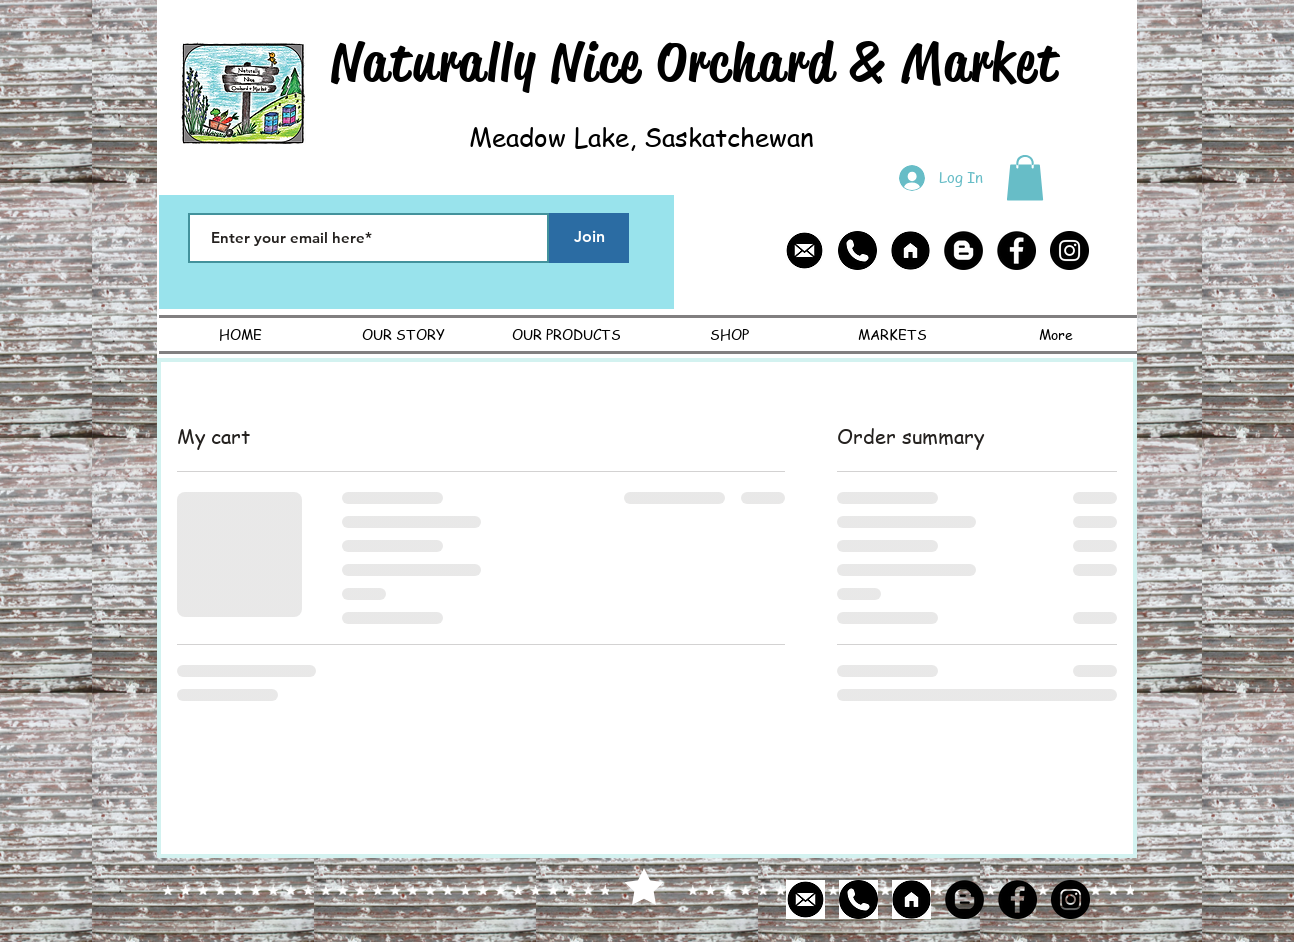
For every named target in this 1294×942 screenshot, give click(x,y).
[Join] (589, 238)
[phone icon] (857, 250)
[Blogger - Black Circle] (963, 250)
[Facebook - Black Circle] (1016, 250)
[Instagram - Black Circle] (1069, 250)
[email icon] (804, 250)
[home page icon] (910, 250)
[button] (1025, 177)
